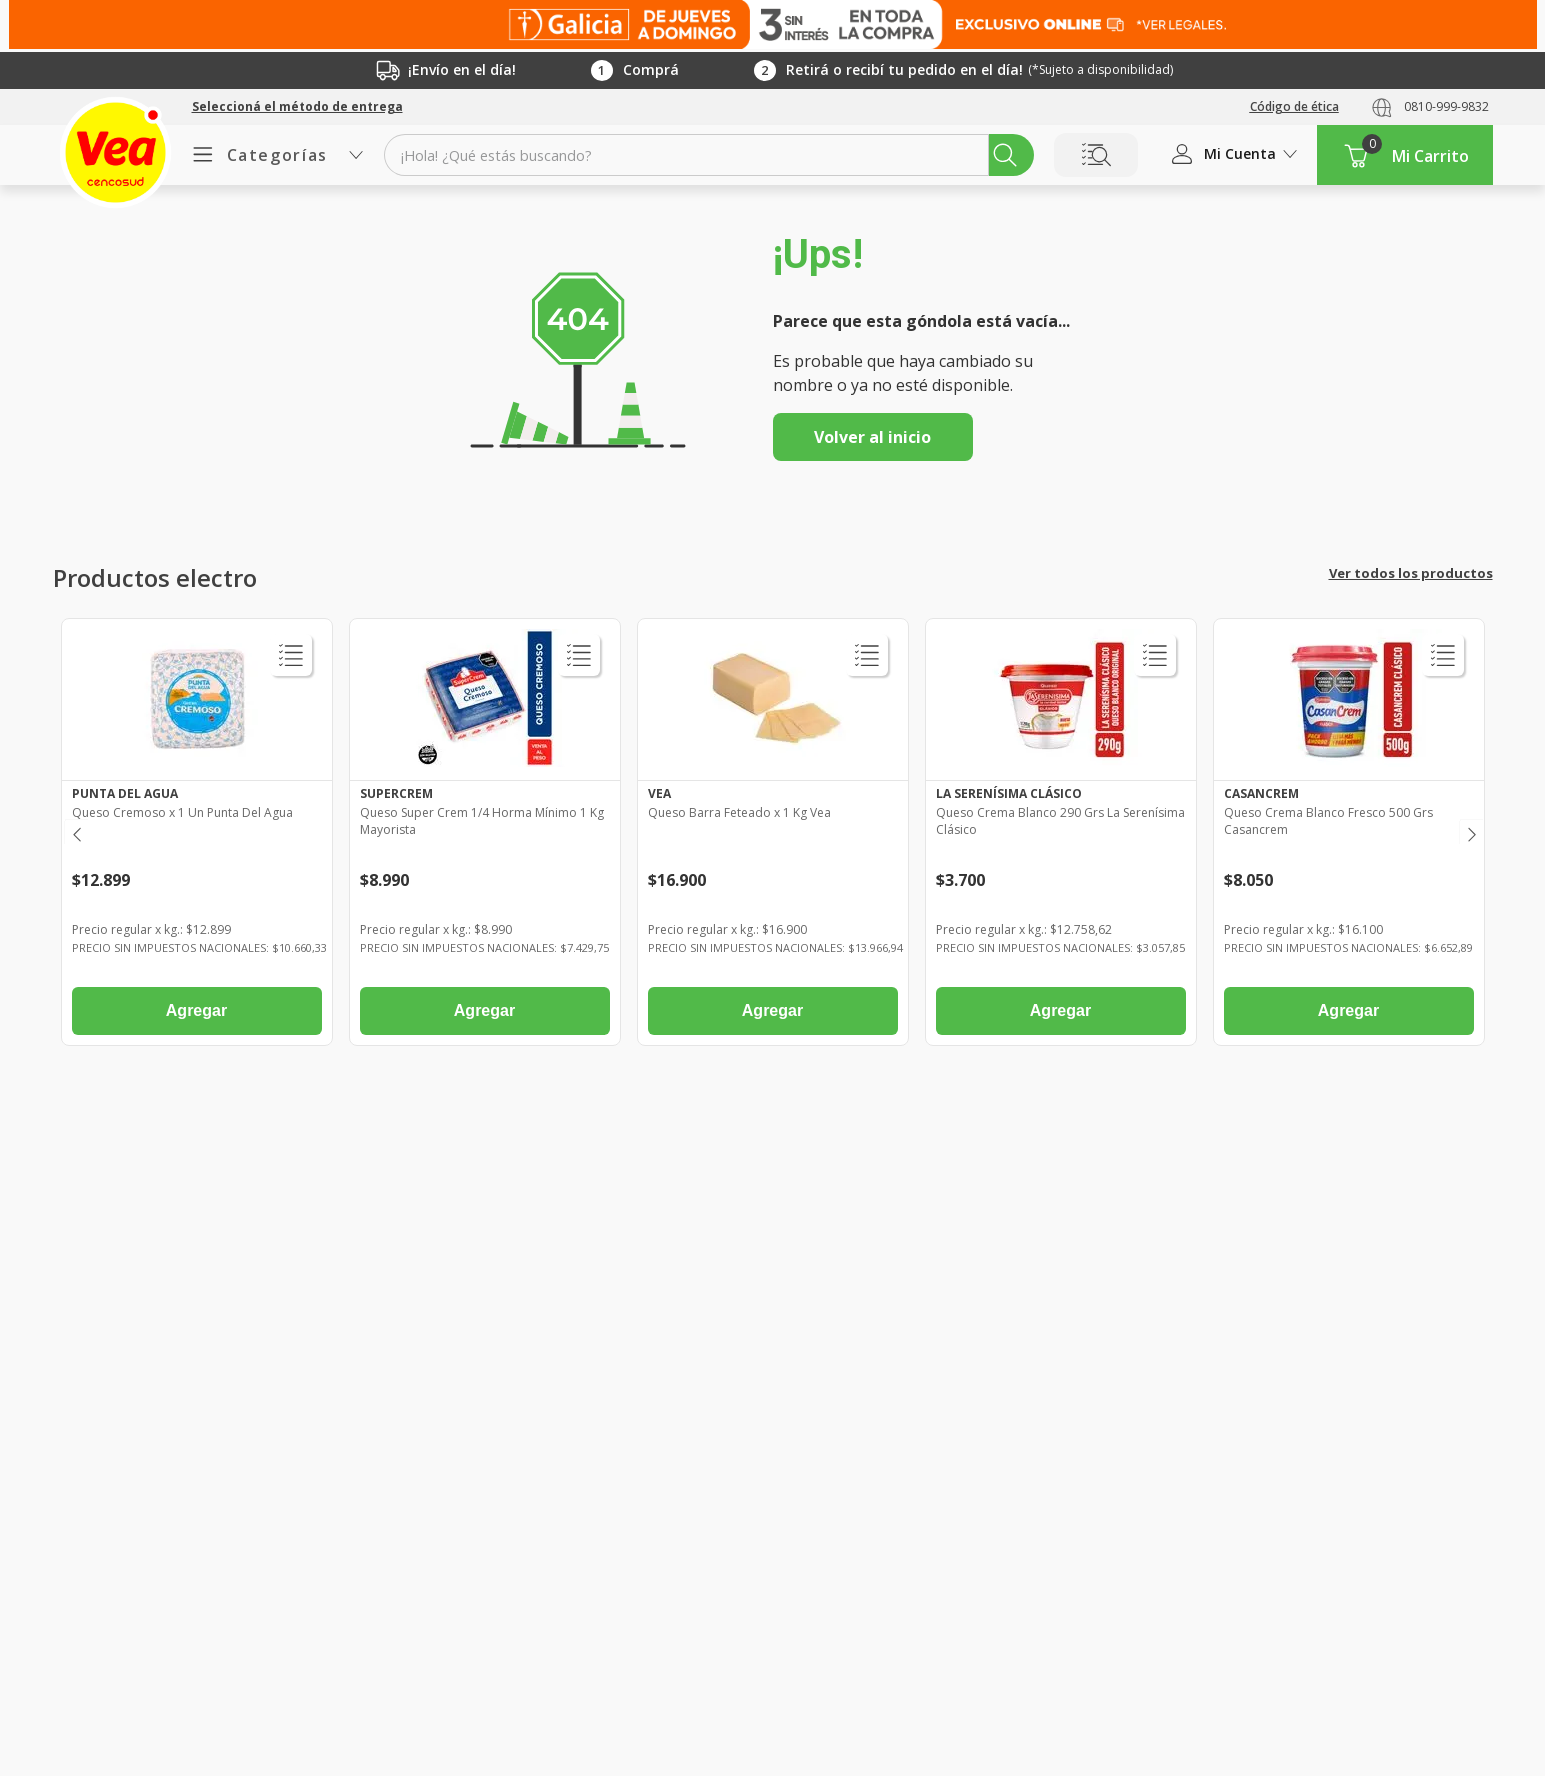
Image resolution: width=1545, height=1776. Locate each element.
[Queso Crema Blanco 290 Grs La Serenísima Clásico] (1061, 837)
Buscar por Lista (1096, 155)
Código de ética (1294, 106)
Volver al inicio (872, 437)
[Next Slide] (1470, 831)
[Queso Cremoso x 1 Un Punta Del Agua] (197, 837)
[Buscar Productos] (1005, 155)
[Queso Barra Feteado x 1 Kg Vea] (773, 837)
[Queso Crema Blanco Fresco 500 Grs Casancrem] (1349, 837)
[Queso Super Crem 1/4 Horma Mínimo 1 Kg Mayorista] (485, 837)
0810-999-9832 (1446, 106)
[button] (297, 107)
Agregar (196, 1010)
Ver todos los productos (1411, 573)
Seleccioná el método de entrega (297, 107)
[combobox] (708, 155)
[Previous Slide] (75, 831)
